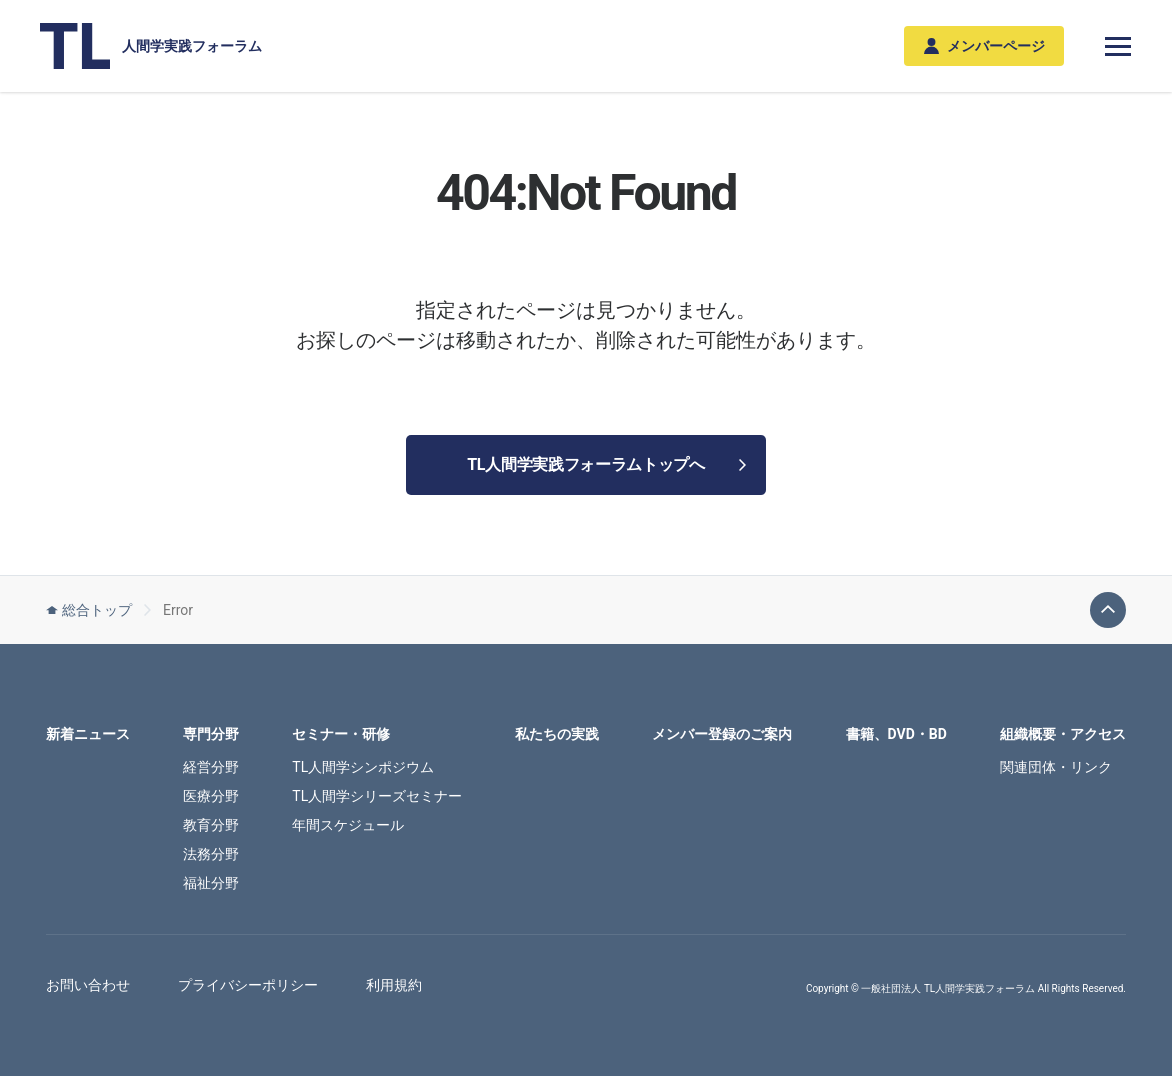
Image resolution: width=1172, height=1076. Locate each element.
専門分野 (211, 734)
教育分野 (211, 825)
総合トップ (89, 610)
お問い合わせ (88, 985)
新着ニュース (88, 734)
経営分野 (211, 767)
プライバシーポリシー (248, 985)
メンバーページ (984, 46)
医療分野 (211, 796)
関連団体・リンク (1056, 767)
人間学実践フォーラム (151, 46)
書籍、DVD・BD (896, 734)
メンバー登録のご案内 (722, 734)
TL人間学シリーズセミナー (377, 796)
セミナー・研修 (341, 734)
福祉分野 (211, 883)
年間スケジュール (348, 825)
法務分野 (211, 854)
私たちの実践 (557, 734)
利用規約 (394, 985)
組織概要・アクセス (1063, 734)
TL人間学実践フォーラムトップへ (606, 464)
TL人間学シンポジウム (363, 767)
